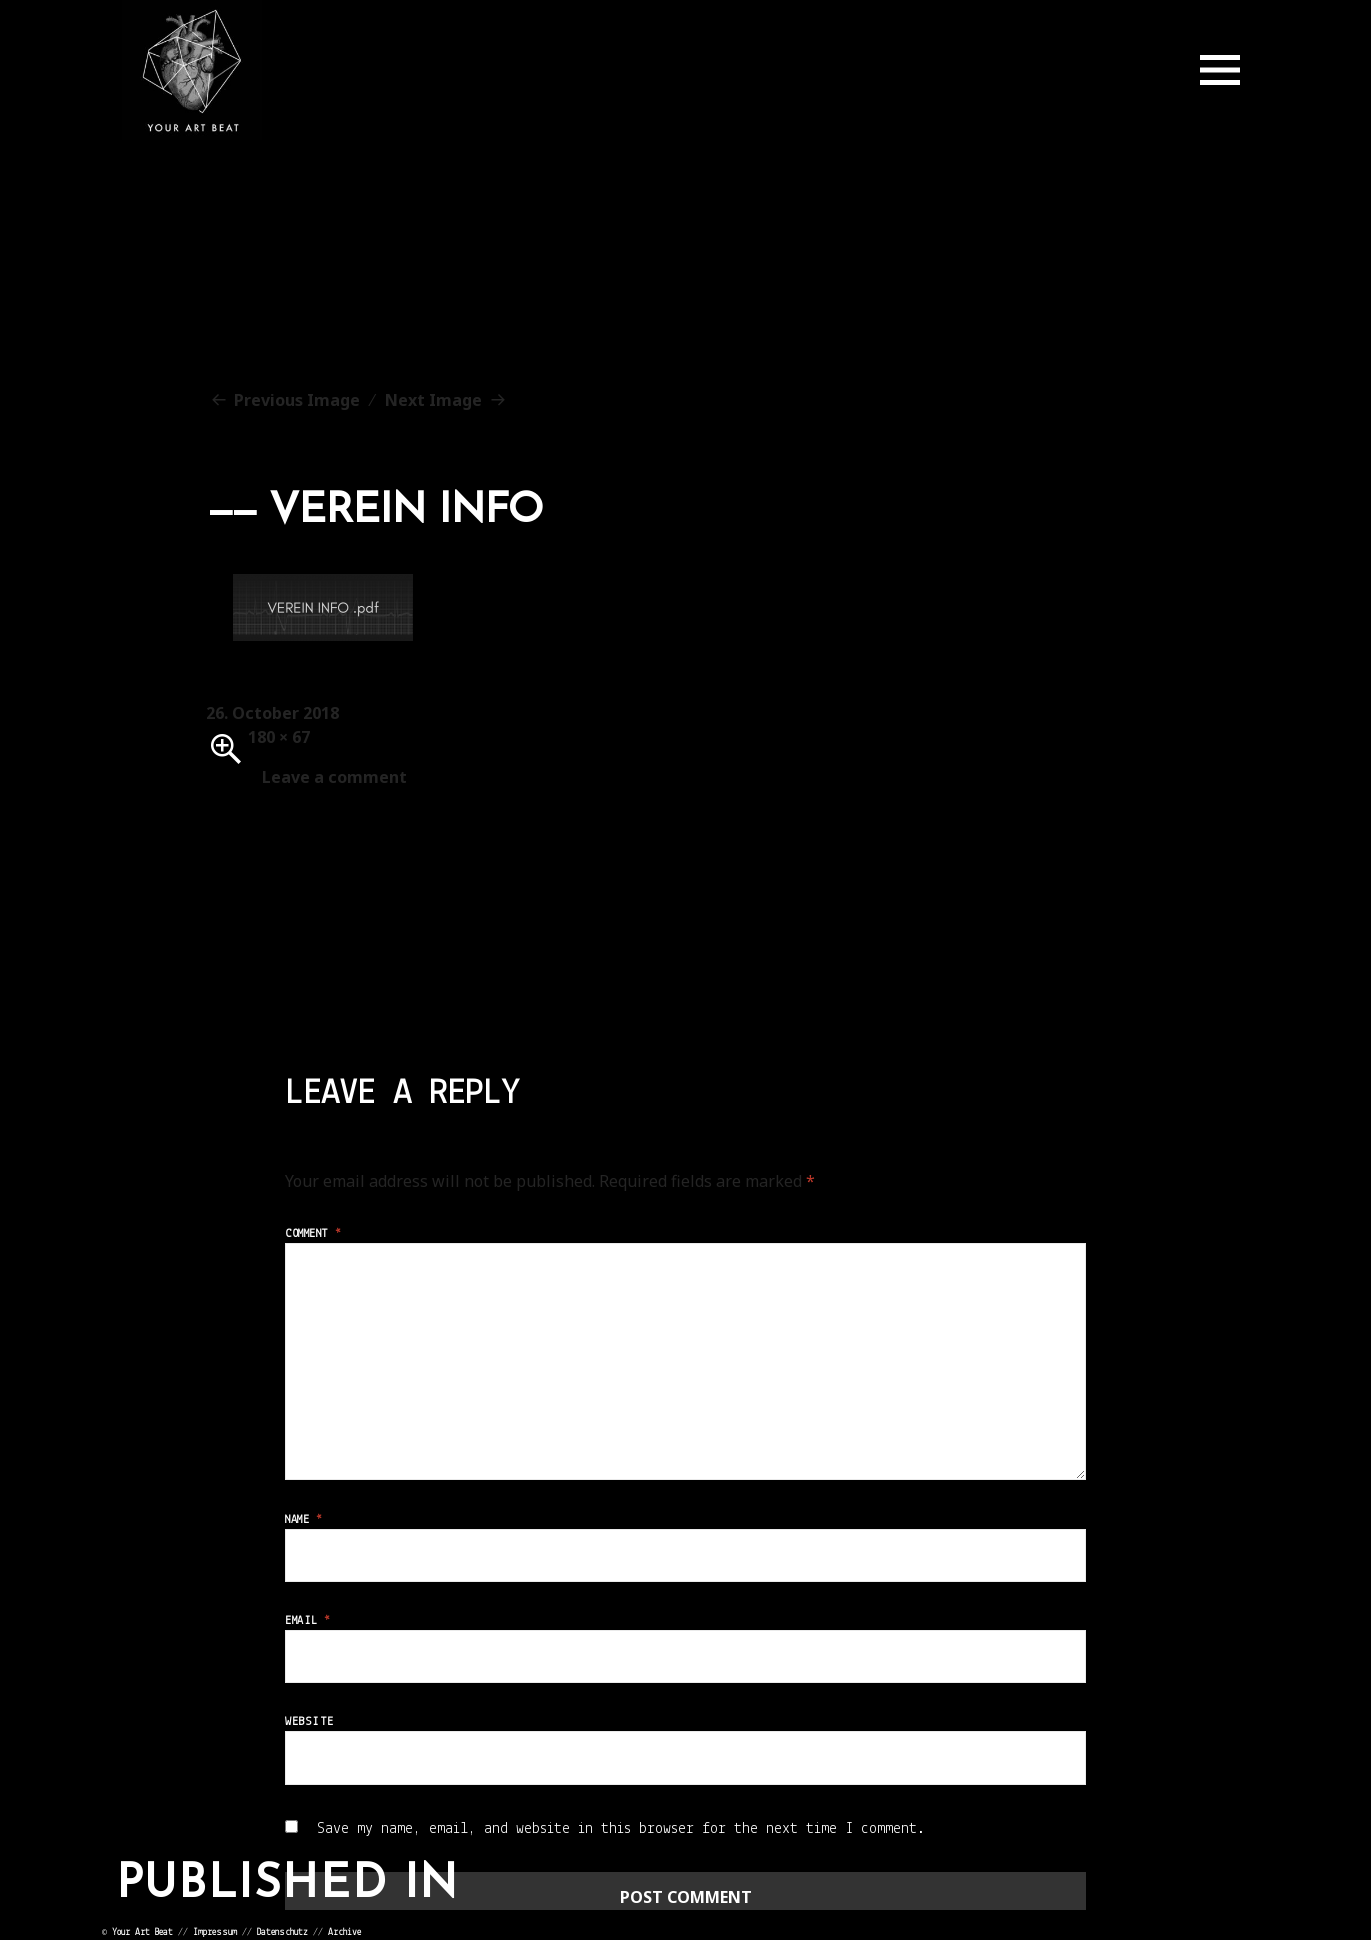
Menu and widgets (1220, 70)
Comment (313, 1234)
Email (307, 1621)
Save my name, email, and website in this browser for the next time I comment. (621, 1829)
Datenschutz (282, 1932)
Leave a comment (334, 777)
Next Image (433, 400)
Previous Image (297, 400)
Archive (344, 1932)
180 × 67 (279, 737)
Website (309, 1722)
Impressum (215, 1932)
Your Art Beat (142, 1932)
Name (303, 1520)
